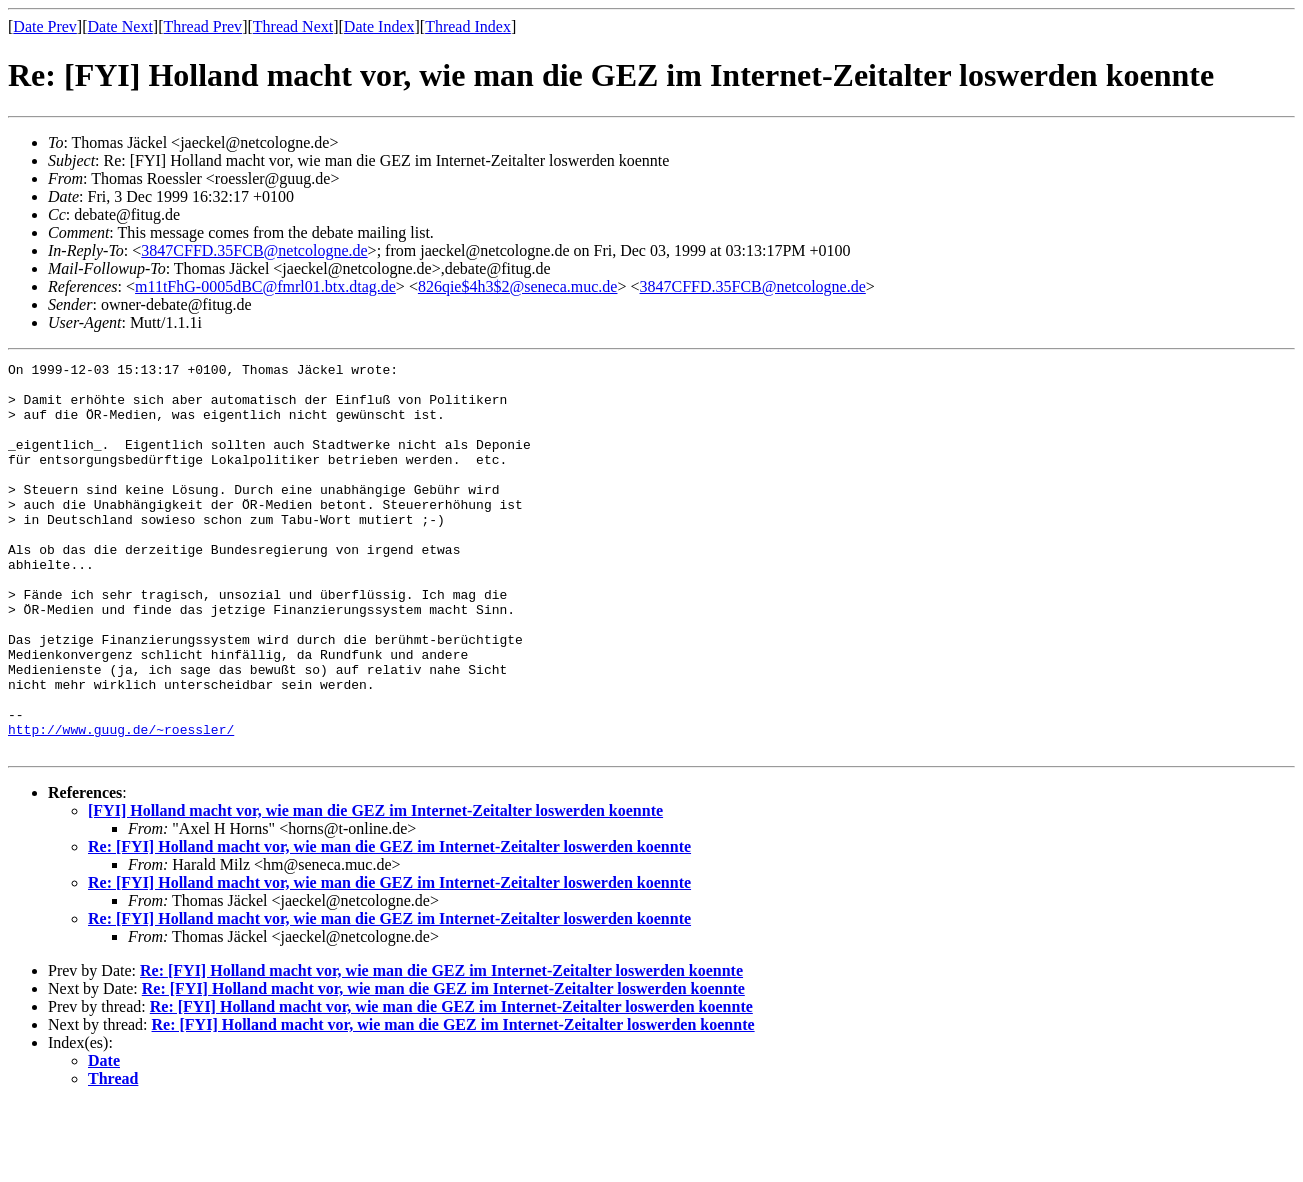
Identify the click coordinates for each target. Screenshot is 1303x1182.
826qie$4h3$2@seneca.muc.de (518, 286)
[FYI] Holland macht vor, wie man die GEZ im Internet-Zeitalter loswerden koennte (375, 888)
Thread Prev (202, 26)
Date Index (379, 26)
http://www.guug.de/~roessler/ (121, 804)
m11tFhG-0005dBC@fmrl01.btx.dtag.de (265, 286)
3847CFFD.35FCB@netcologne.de (254, 250)
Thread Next (293, 26)
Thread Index (468, 26)
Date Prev (45, 26)
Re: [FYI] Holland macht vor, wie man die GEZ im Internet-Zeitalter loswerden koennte (389, 924)
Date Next (120, 26)
